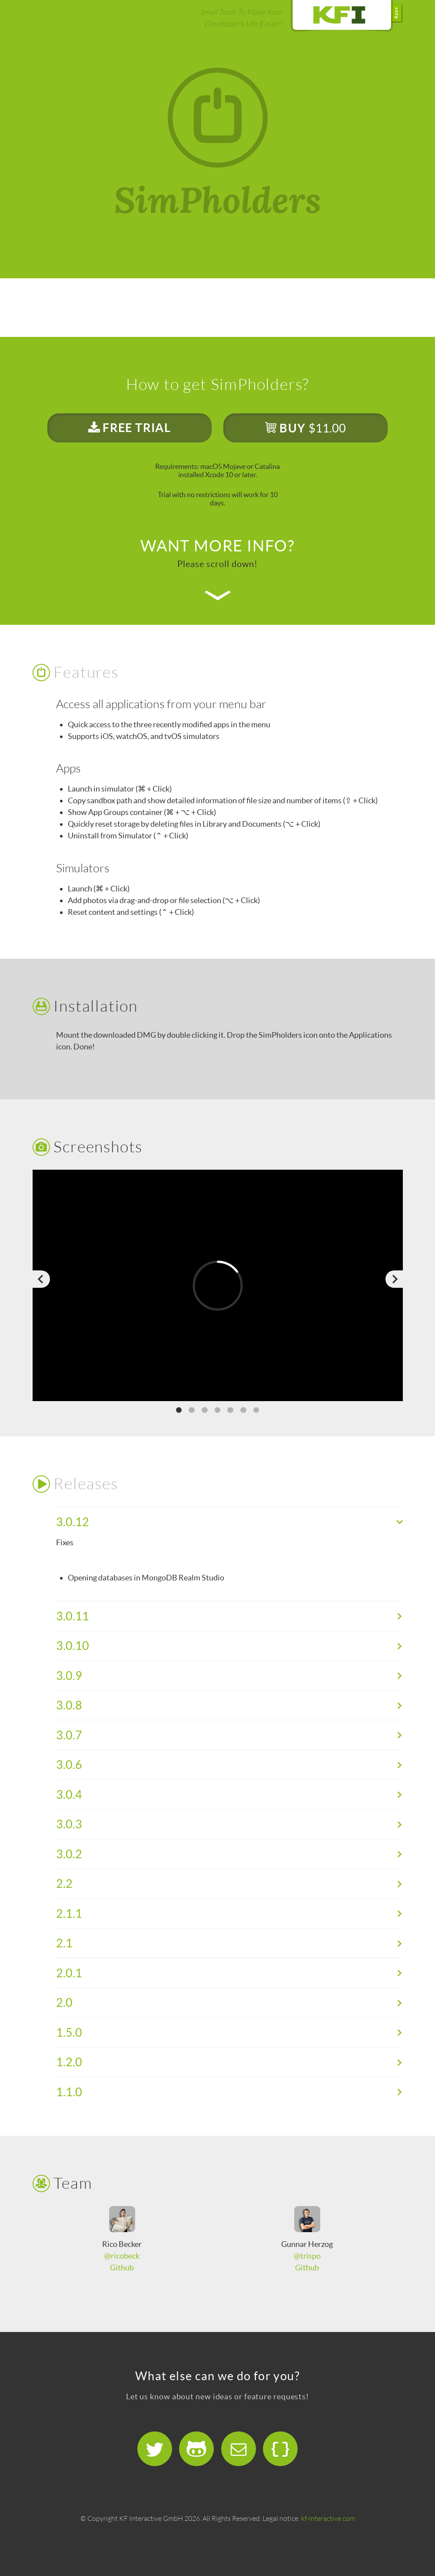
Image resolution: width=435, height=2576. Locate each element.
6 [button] (243, 1410)
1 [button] (179, 1410)
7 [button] (256, 1410)
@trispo (307, 2255)
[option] (218, 1285)
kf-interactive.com (328, 2518)
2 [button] (192, 1410)
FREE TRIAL (129, 427)
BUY (305, 428)
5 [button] (230, 1410)
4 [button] (218, 1410)
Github (122, 2267)
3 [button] (205, 1410)
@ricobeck (121, 2255)
